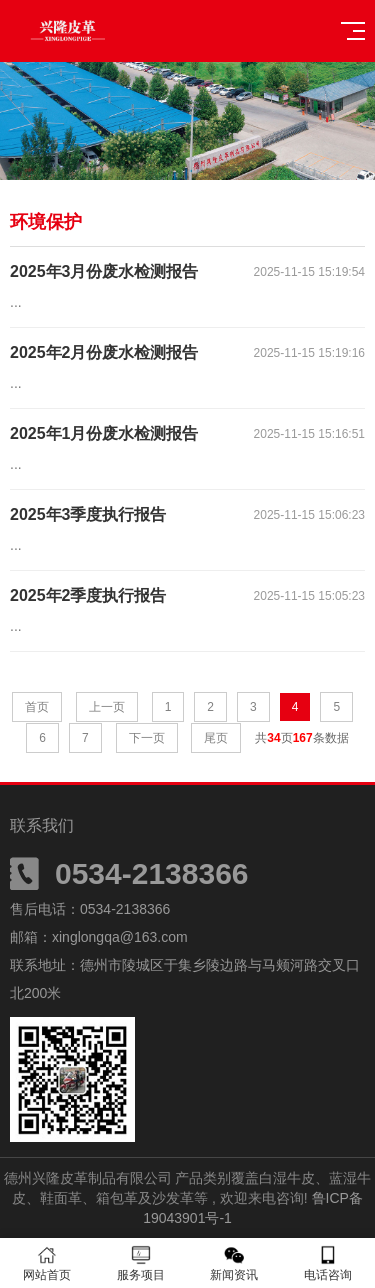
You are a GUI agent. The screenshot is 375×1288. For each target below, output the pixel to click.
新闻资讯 (235, 1263)
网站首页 (47, 1263)
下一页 (147, 738)
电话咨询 (328, 1263)
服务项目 (141, 1263)
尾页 (216, 738)
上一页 (107, 707)
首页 (37, 707)
